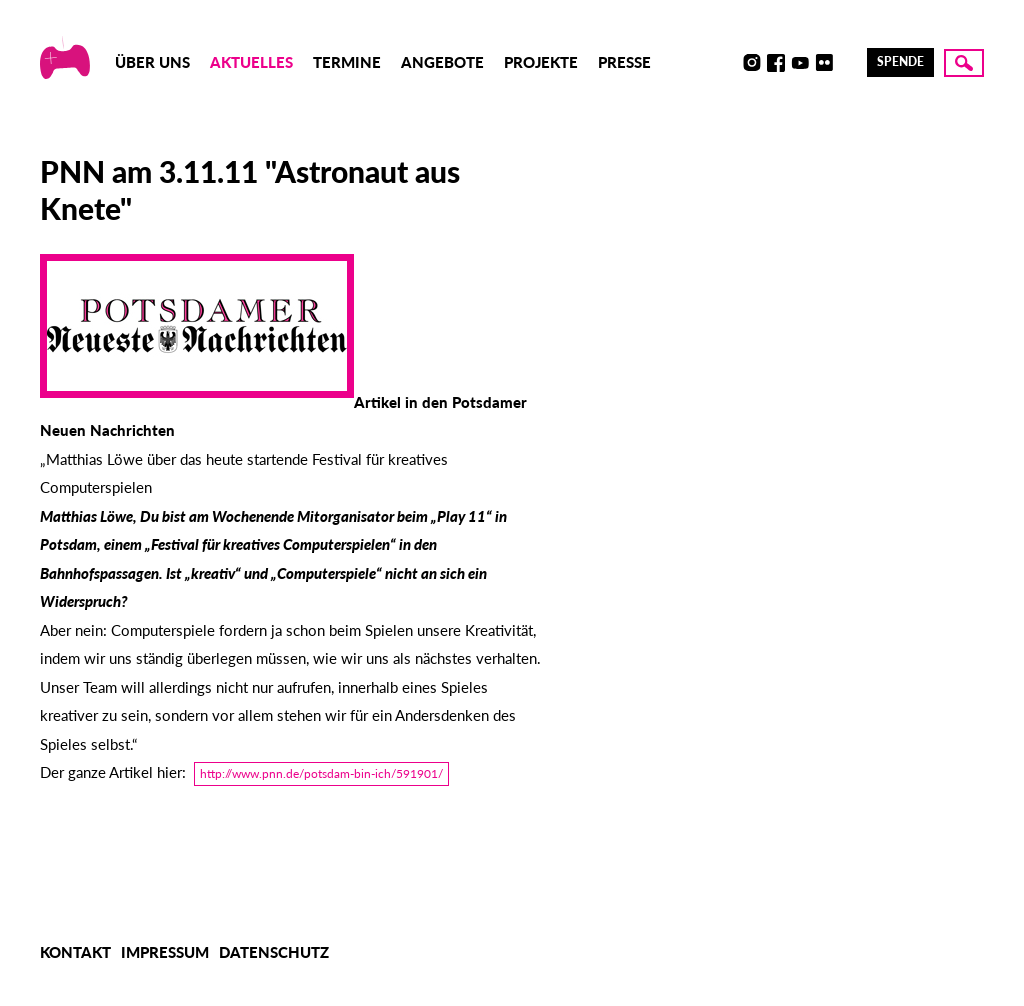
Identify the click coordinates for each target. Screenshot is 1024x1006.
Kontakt (75, 952)
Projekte (541, 62)
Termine (347, 62)
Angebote (442, 62)
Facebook (776, 63)
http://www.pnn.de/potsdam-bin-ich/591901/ (321, 773)
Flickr (824, 63)
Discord (728, 63)
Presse (624, 62)
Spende (900, 61)
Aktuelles (251, 62)
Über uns (152, 62)
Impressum (165, 952)
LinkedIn (848, 63)
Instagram (752, 63)
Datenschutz (274, 952)
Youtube (800, 63)
